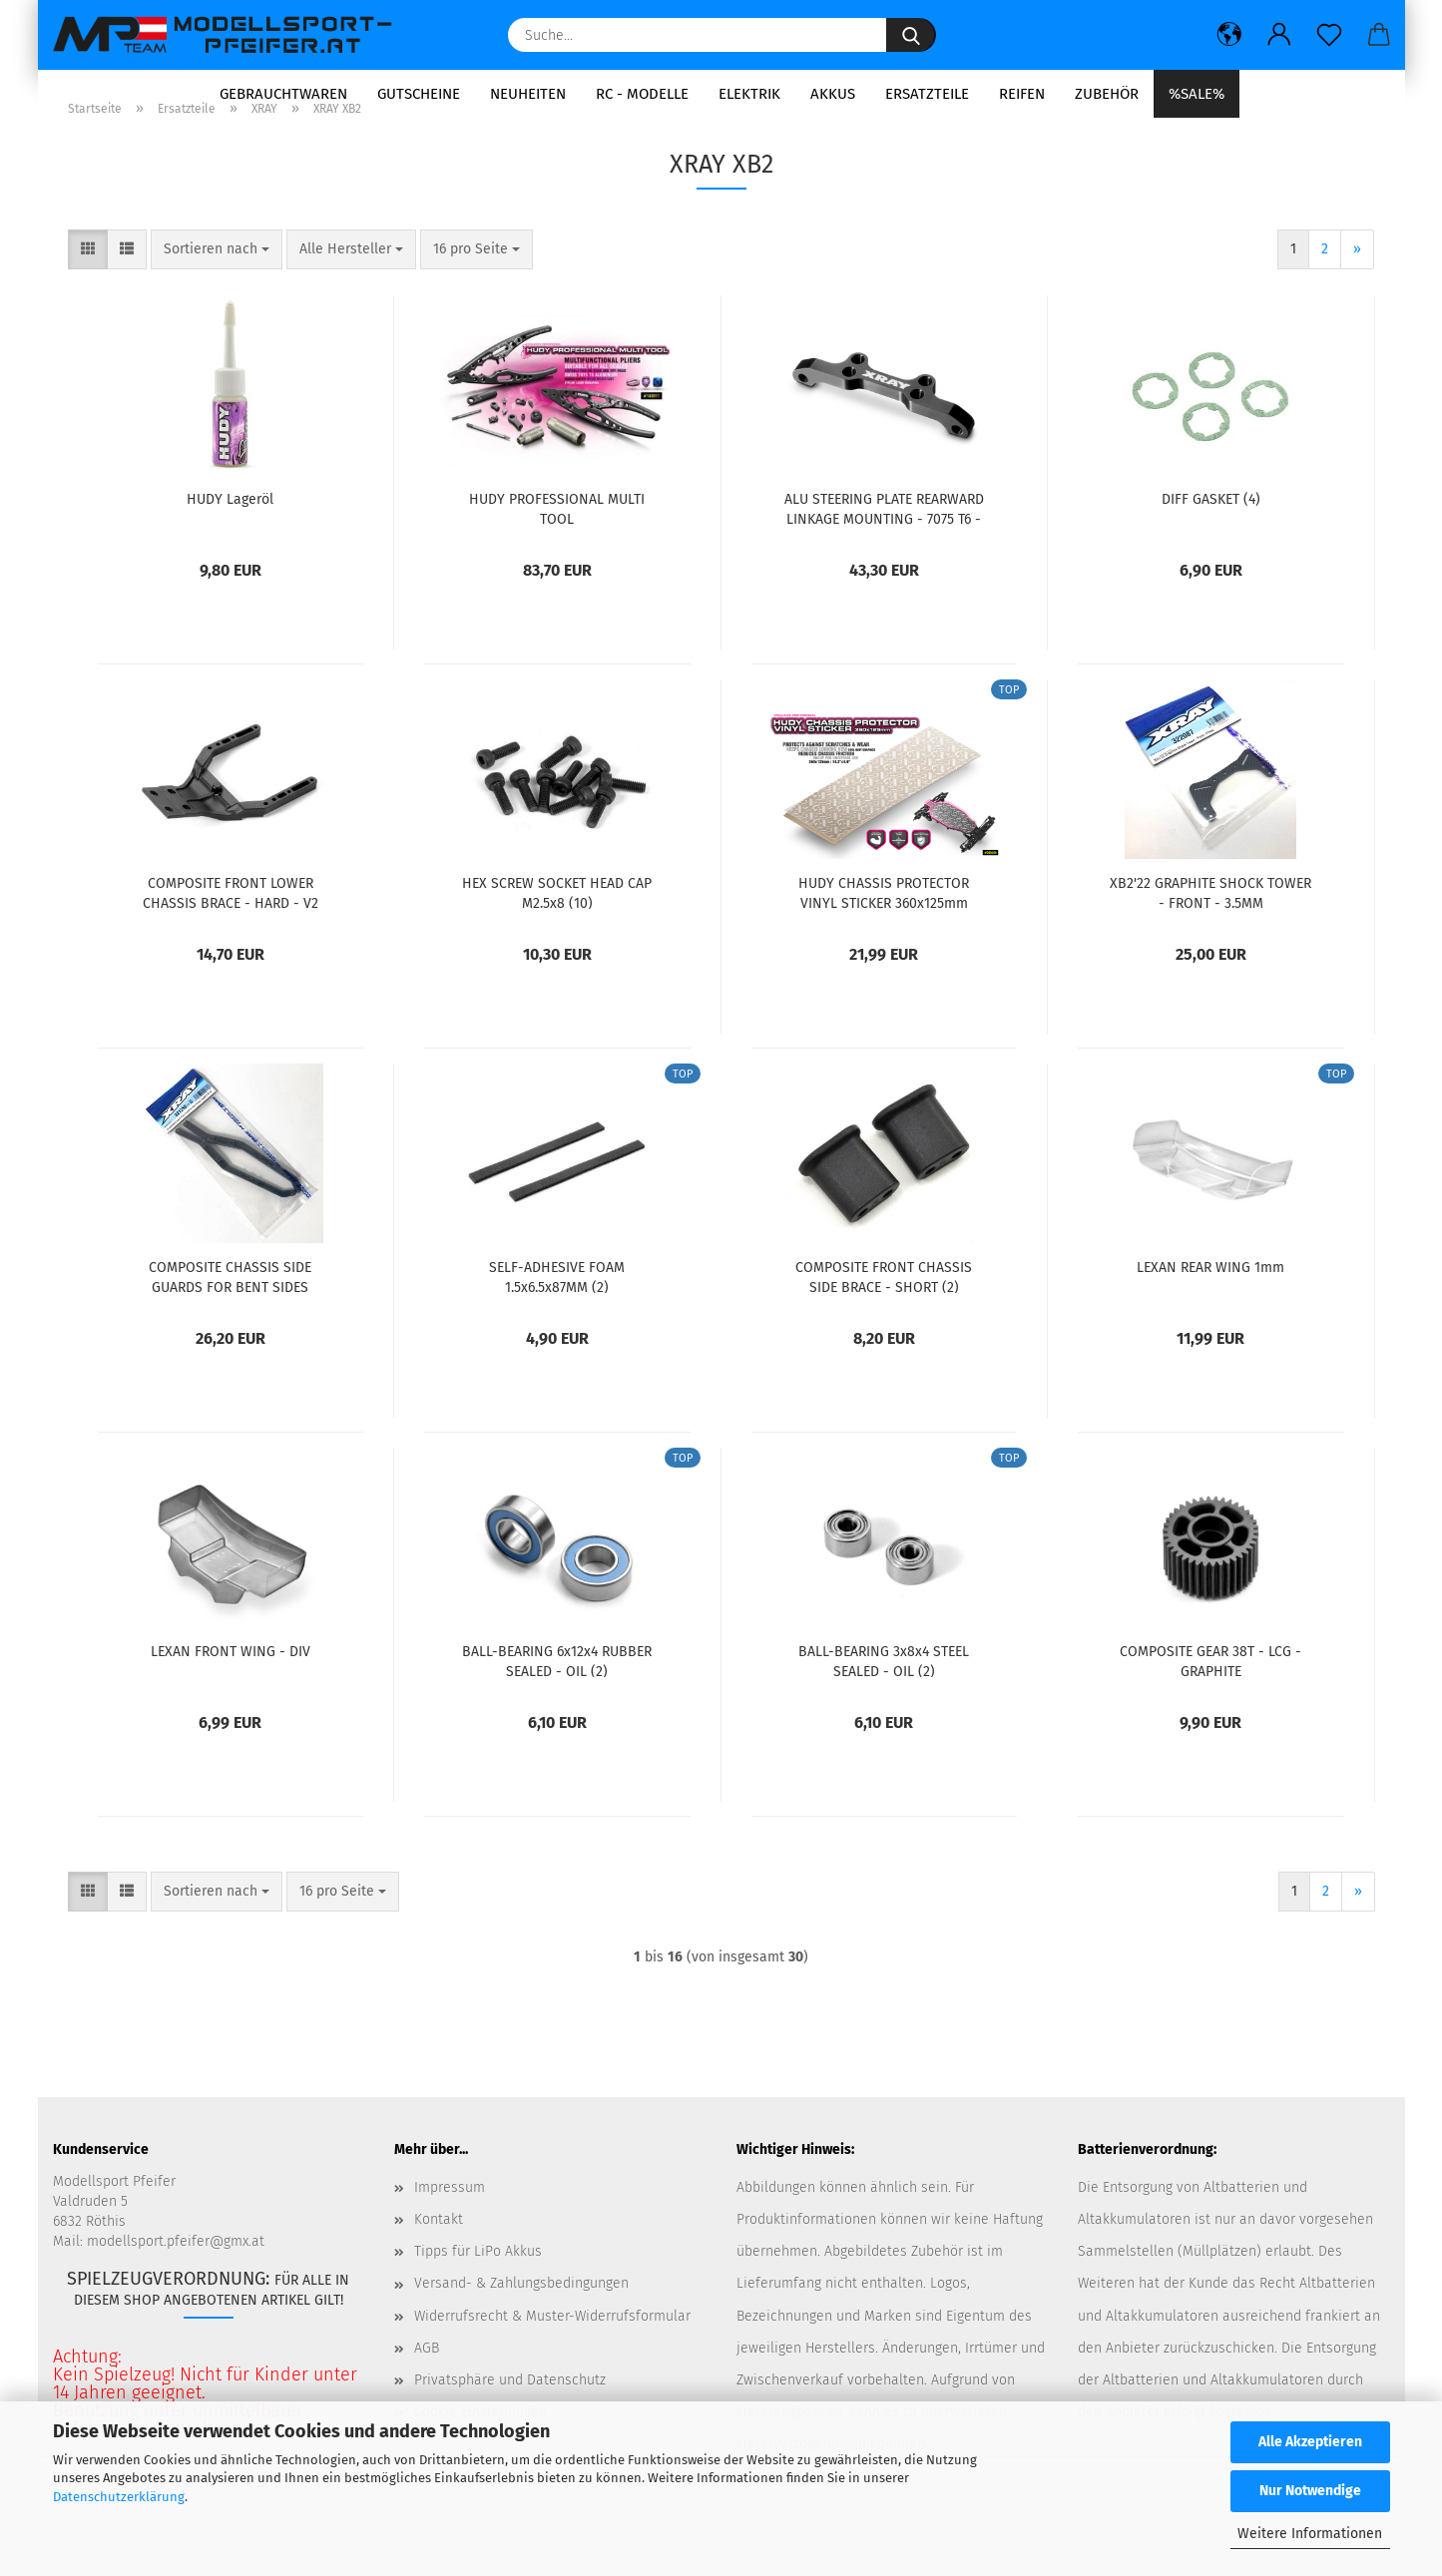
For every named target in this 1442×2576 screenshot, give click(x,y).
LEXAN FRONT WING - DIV (230, 1690)
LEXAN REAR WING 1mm (1210, 1306)
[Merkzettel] (1329, 35)
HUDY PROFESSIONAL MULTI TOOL (557, 547)
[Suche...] (911, 35)
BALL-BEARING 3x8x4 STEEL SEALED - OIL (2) (883, 1699)
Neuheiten (528, 94)
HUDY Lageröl (230, 538)
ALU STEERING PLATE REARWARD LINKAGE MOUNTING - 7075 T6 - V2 (884, 547)
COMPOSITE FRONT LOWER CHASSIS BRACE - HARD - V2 (230, 931)
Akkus (832, 94)
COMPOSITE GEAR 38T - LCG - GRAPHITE (1210, 1699)
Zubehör (1107, 94)
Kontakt (438, 2258)
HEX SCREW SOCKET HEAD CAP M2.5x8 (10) (557, 931)
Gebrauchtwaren (283, 94)
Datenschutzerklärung (119, 2496)
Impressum (449, 2226)
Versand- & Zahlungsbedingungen (521, 2322)
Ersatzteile (927, 94)
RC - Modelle (642, 94)
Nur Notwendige (1310, 2490)
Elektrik (749, 94)
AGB (426, 2385)
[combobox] (216, 288)
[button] (1229, 35)
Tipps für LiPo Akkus (478, 2290)
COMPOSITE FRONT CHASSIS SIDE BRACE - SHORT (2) (883, 1315)
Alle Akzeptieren (1310, 2441)
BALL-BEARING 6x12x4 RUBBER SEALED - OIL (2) (557, 1699)
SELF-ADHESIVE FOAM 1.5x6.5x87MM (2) (557, 1315)
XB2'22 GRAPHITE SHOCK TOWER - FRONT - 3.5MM (1210, 931)
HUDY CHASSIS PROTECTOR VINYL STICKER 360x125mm (883, 931)
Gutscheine (418, 94)
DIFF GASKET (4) (1211, 538)
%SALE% (1196, 94)
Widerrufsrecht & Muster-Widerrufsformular (552, 2354)
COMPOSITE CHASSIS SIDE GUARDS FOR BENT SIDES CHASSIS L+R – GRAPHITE (230, 1315)
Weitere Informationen (1309, 2533)
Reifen (1022, 94)
